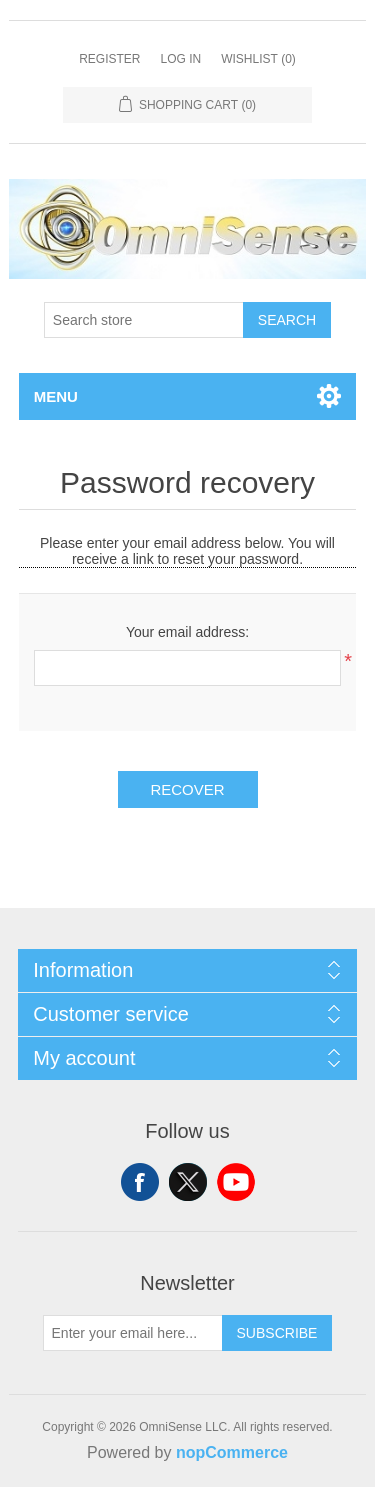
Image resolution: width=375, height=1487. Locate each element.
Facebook (140, 1182)
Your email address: (187, 632)
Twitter (188, 1182)
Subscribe (277, 1333)
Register (109, 59)
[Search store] (144, 320)
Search (287, 320)
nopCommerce (232, 1452)
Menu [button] (56, 396)
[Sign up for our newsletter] (133, 1333)
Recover (187, 789)
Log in (180, 59)
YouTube (236, 1182)
